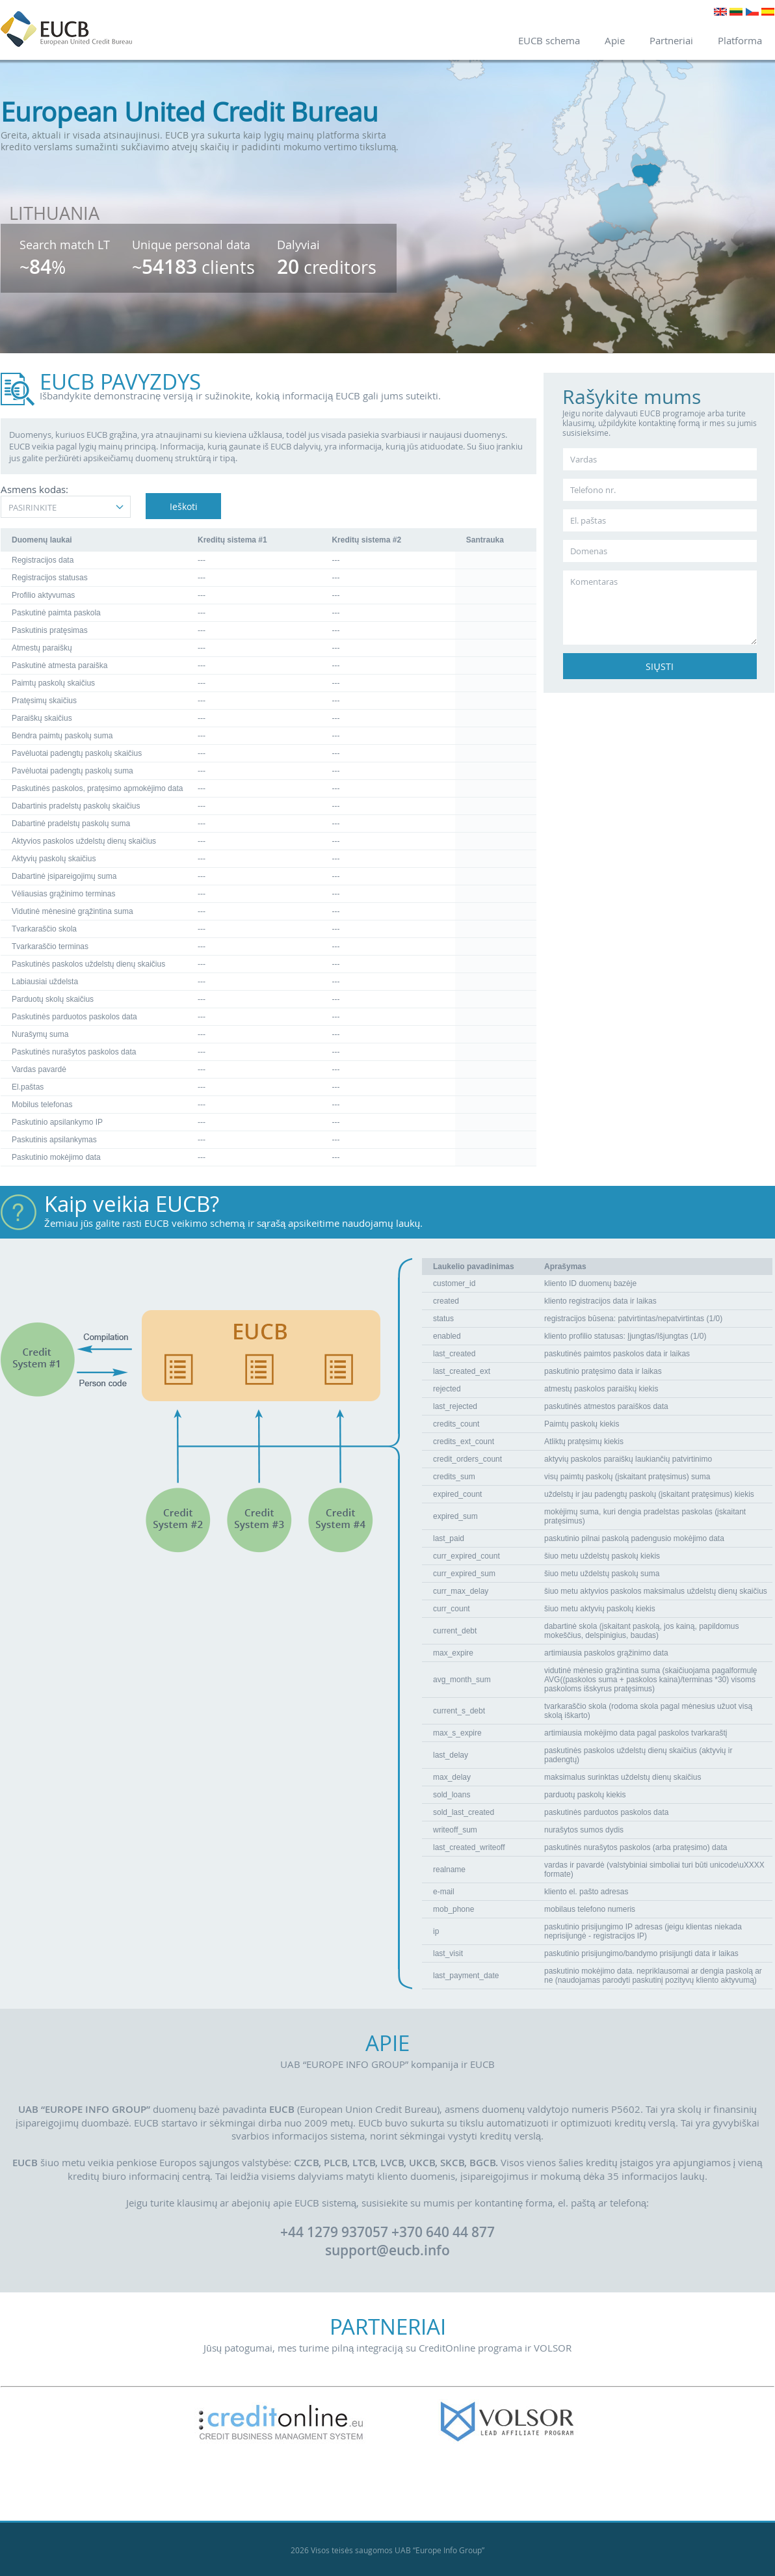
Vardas (583, 459)
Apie (615, 40)
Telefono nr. (593, 490)
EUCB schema (549, 40)
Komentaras (594, 581)
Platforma (740, 40)
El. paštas (588, 520)
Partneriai (671, 40)
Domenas (588, 551)
